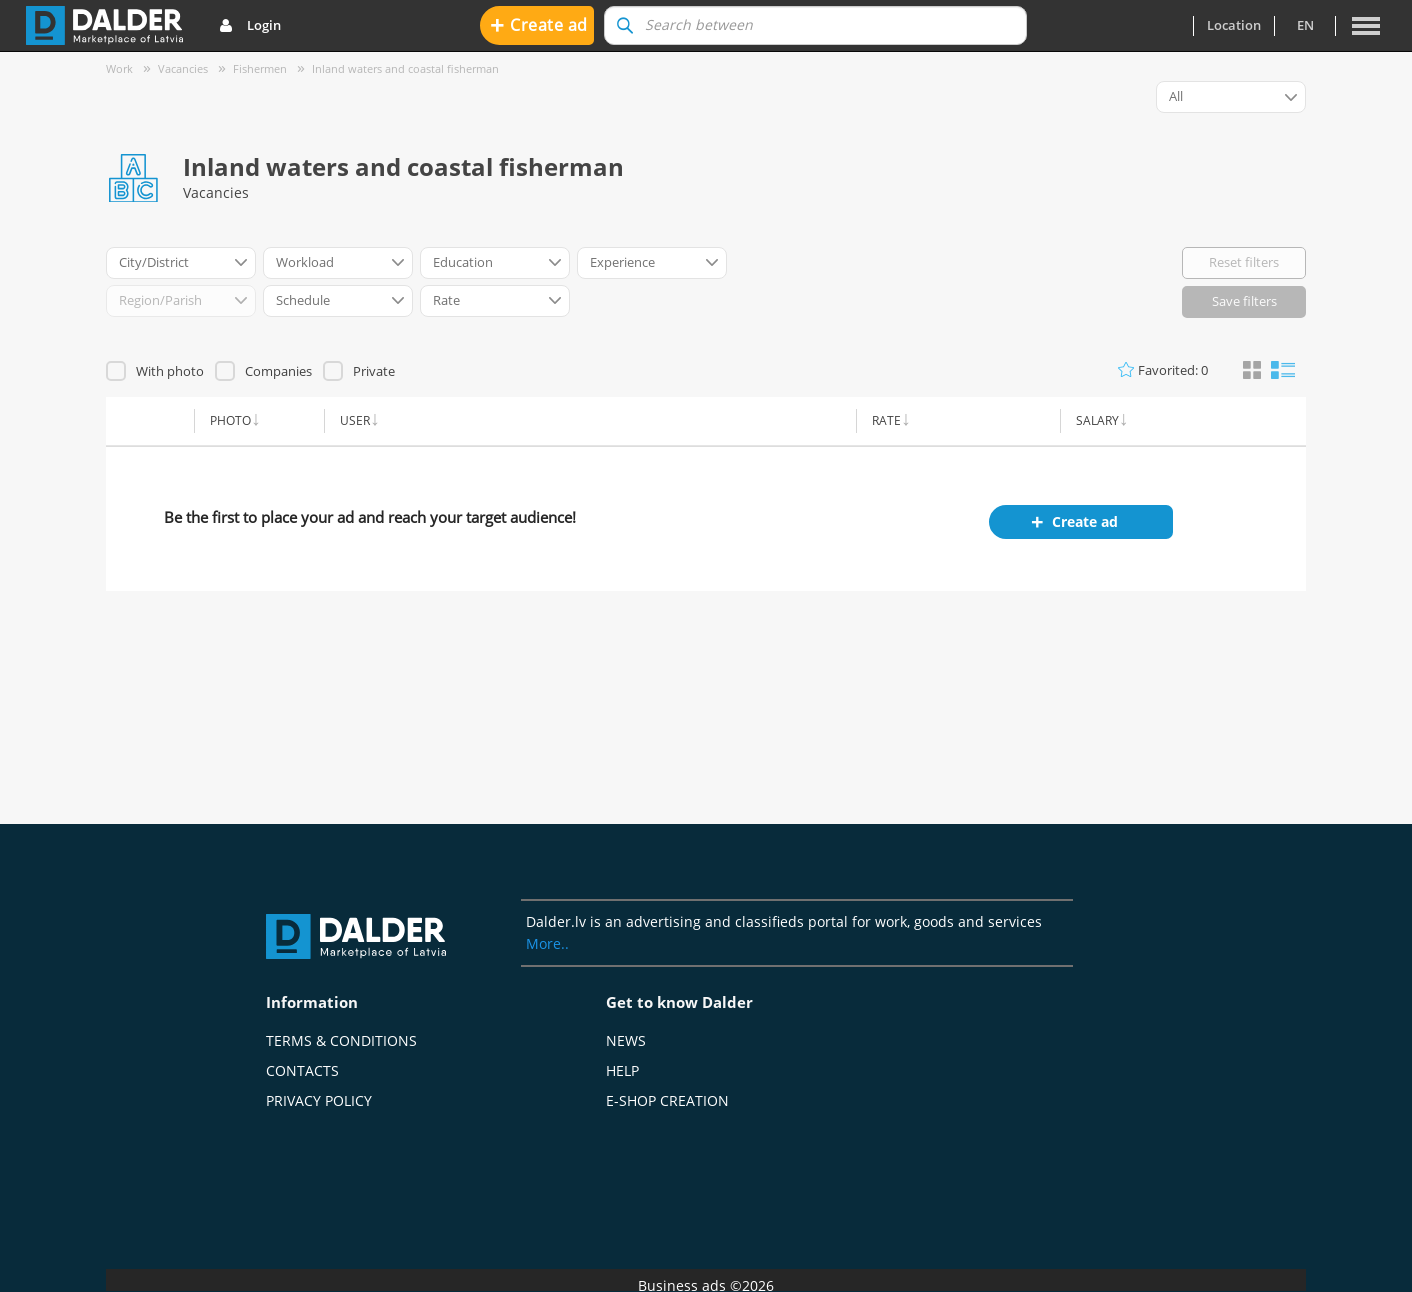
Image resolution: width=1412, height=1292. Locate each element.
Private (374, 371)
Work (119, 68)
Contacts (302, 1070)
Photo (230, 420)
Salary (1097, 420)
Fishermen (260, 68)
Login (250, 26)
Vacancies (183, 68)
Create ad (539, 24)
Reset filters (1244, 262)
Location (1234, 25)
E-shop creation (667, 1100)
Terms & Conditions (341, 1040)
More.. (547, 943)
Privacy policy (319, 1100)
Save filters (1244, 301)
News (626, 1040)
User (355, 420)
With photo (170, 371)
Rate (886, 420)
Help (622, 1070)
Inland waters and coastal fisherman (405, 68)
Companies (278, 371)
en (1305, 25)
